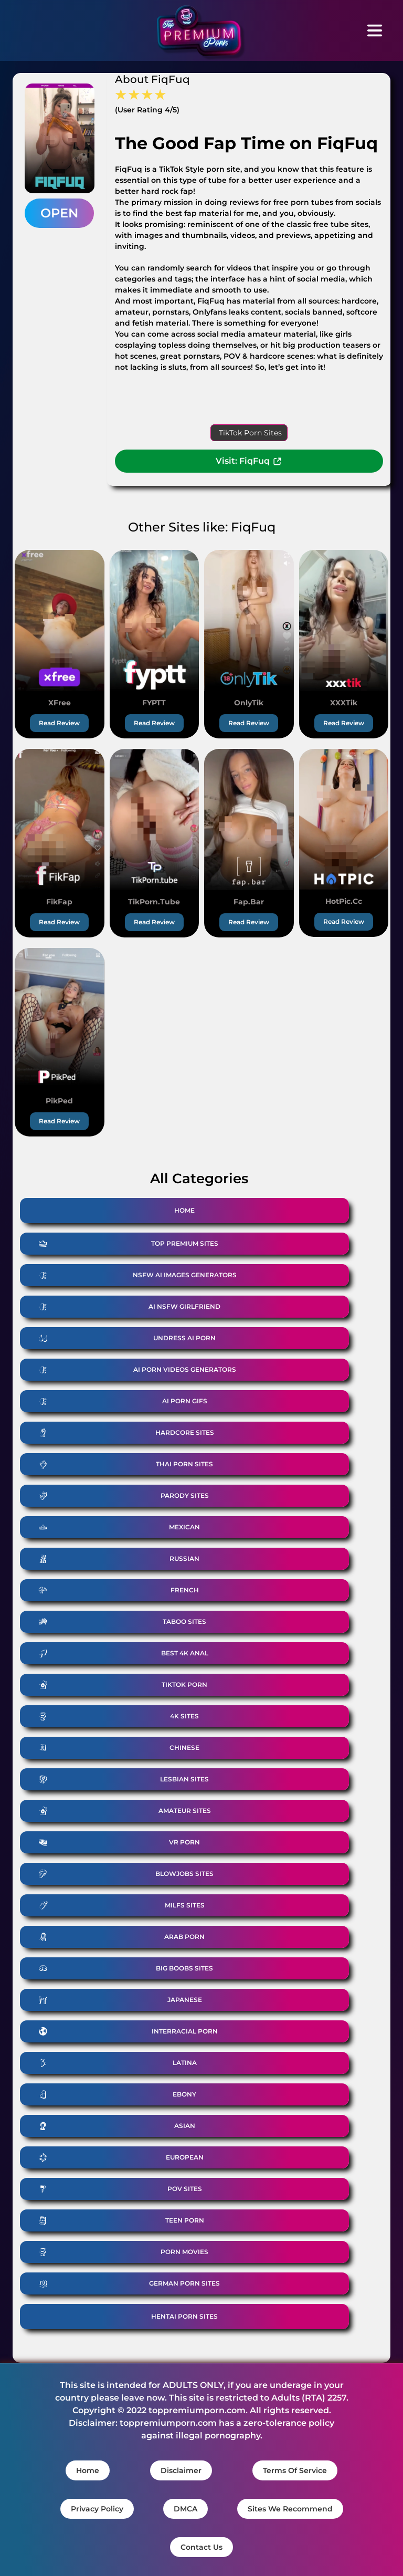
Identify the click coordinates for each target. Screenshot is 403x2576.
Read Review (59, 723)
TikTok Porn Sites (250, 432)
